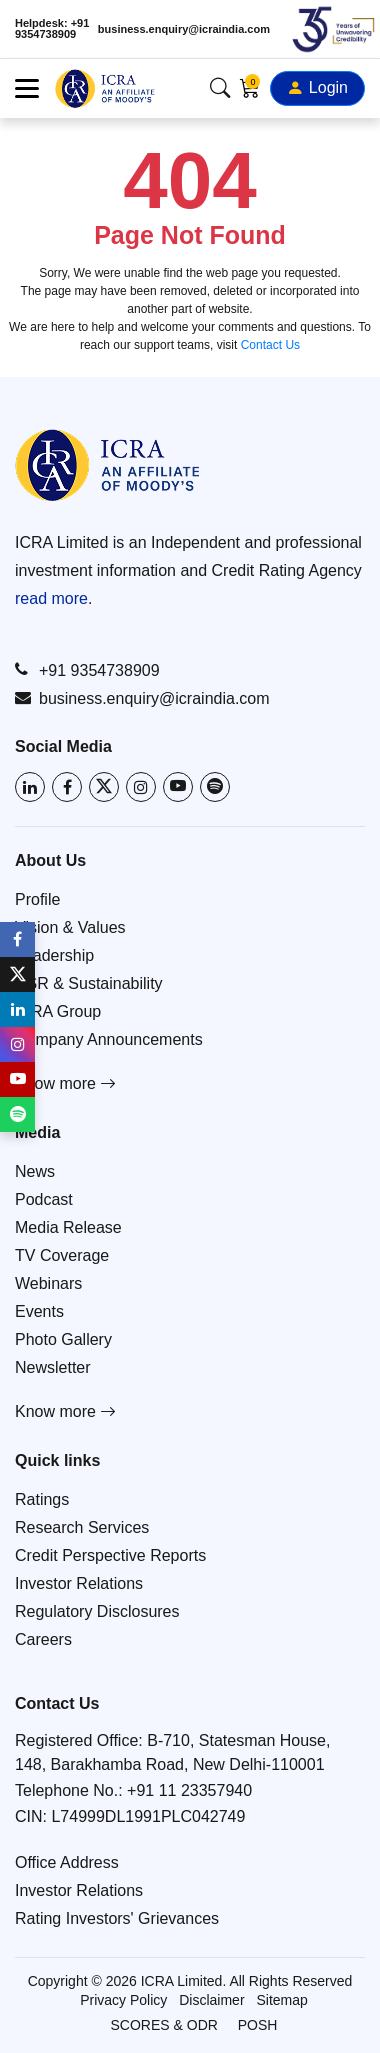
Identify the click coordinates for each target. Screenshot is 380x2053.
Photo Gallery (63, 1339)
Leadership (54, 955)
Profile (37, 899)
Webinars (48, 1283)
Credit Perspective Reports (110, 1555)
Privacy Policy (123, 2000)
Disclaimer (211, 2000)
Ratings (42, 1499)
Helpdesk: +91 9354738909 (52, 29)
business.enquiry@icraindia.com (184, 29)
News (35, 1171)
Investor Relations (79, 1583)
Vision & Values (70, 927)
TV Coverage (62, 1255)
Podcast (44, 1199)
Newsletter (53, 1367)
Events (39, 1311)
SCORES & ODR (164, 2025)
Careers (43, 1639)
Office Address (67, 1862)
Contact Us (270, 345)
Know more (65, 1083)
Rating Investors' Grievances (117, 1918)
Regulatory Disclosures (97, 1611)
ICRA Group (58, 1011)
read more (51, 598)
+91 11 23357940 (189, 1790)
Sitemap (281, 2000)
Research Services (82, 1527)
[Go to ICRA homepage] (107, 465)
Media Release (68, 1227)
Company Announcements (109, 1039)
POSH (258, 2025)
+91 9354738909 (87, 670)
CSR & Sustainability (89, 983)
